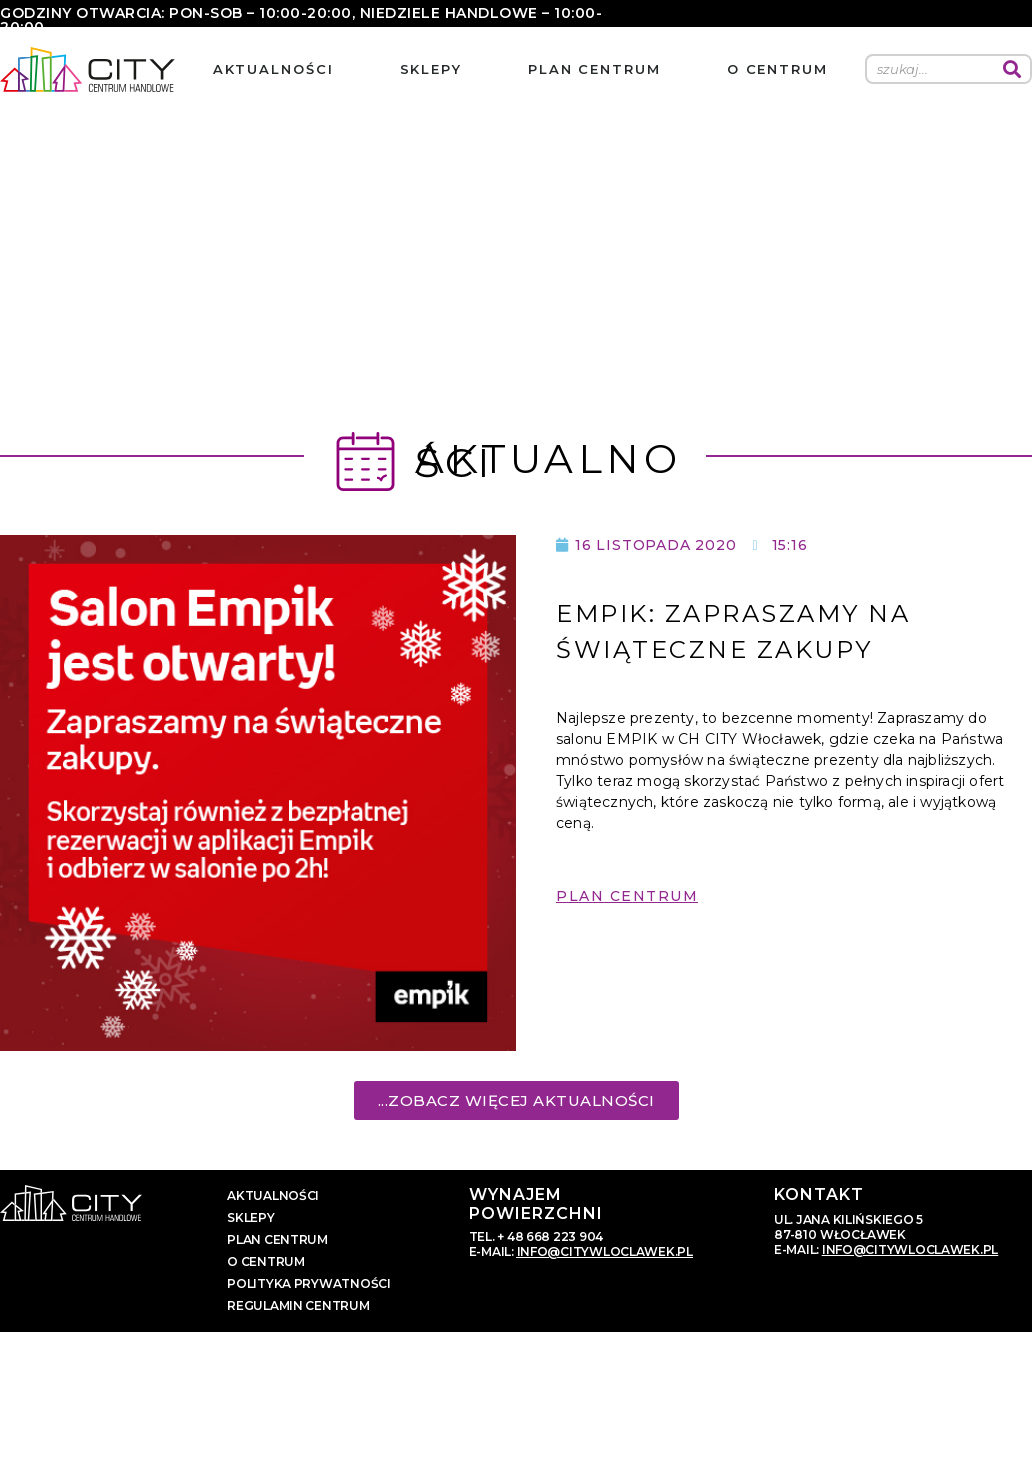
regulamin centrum (298, 1305)
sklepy (431, 69)
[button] (627, 911)
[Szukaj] (1012, 69)
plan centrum (594, 69)
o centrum (777, 69)
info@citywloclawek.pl (605, 1251)
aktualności (273, 69)
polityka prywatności (309, 1283)
